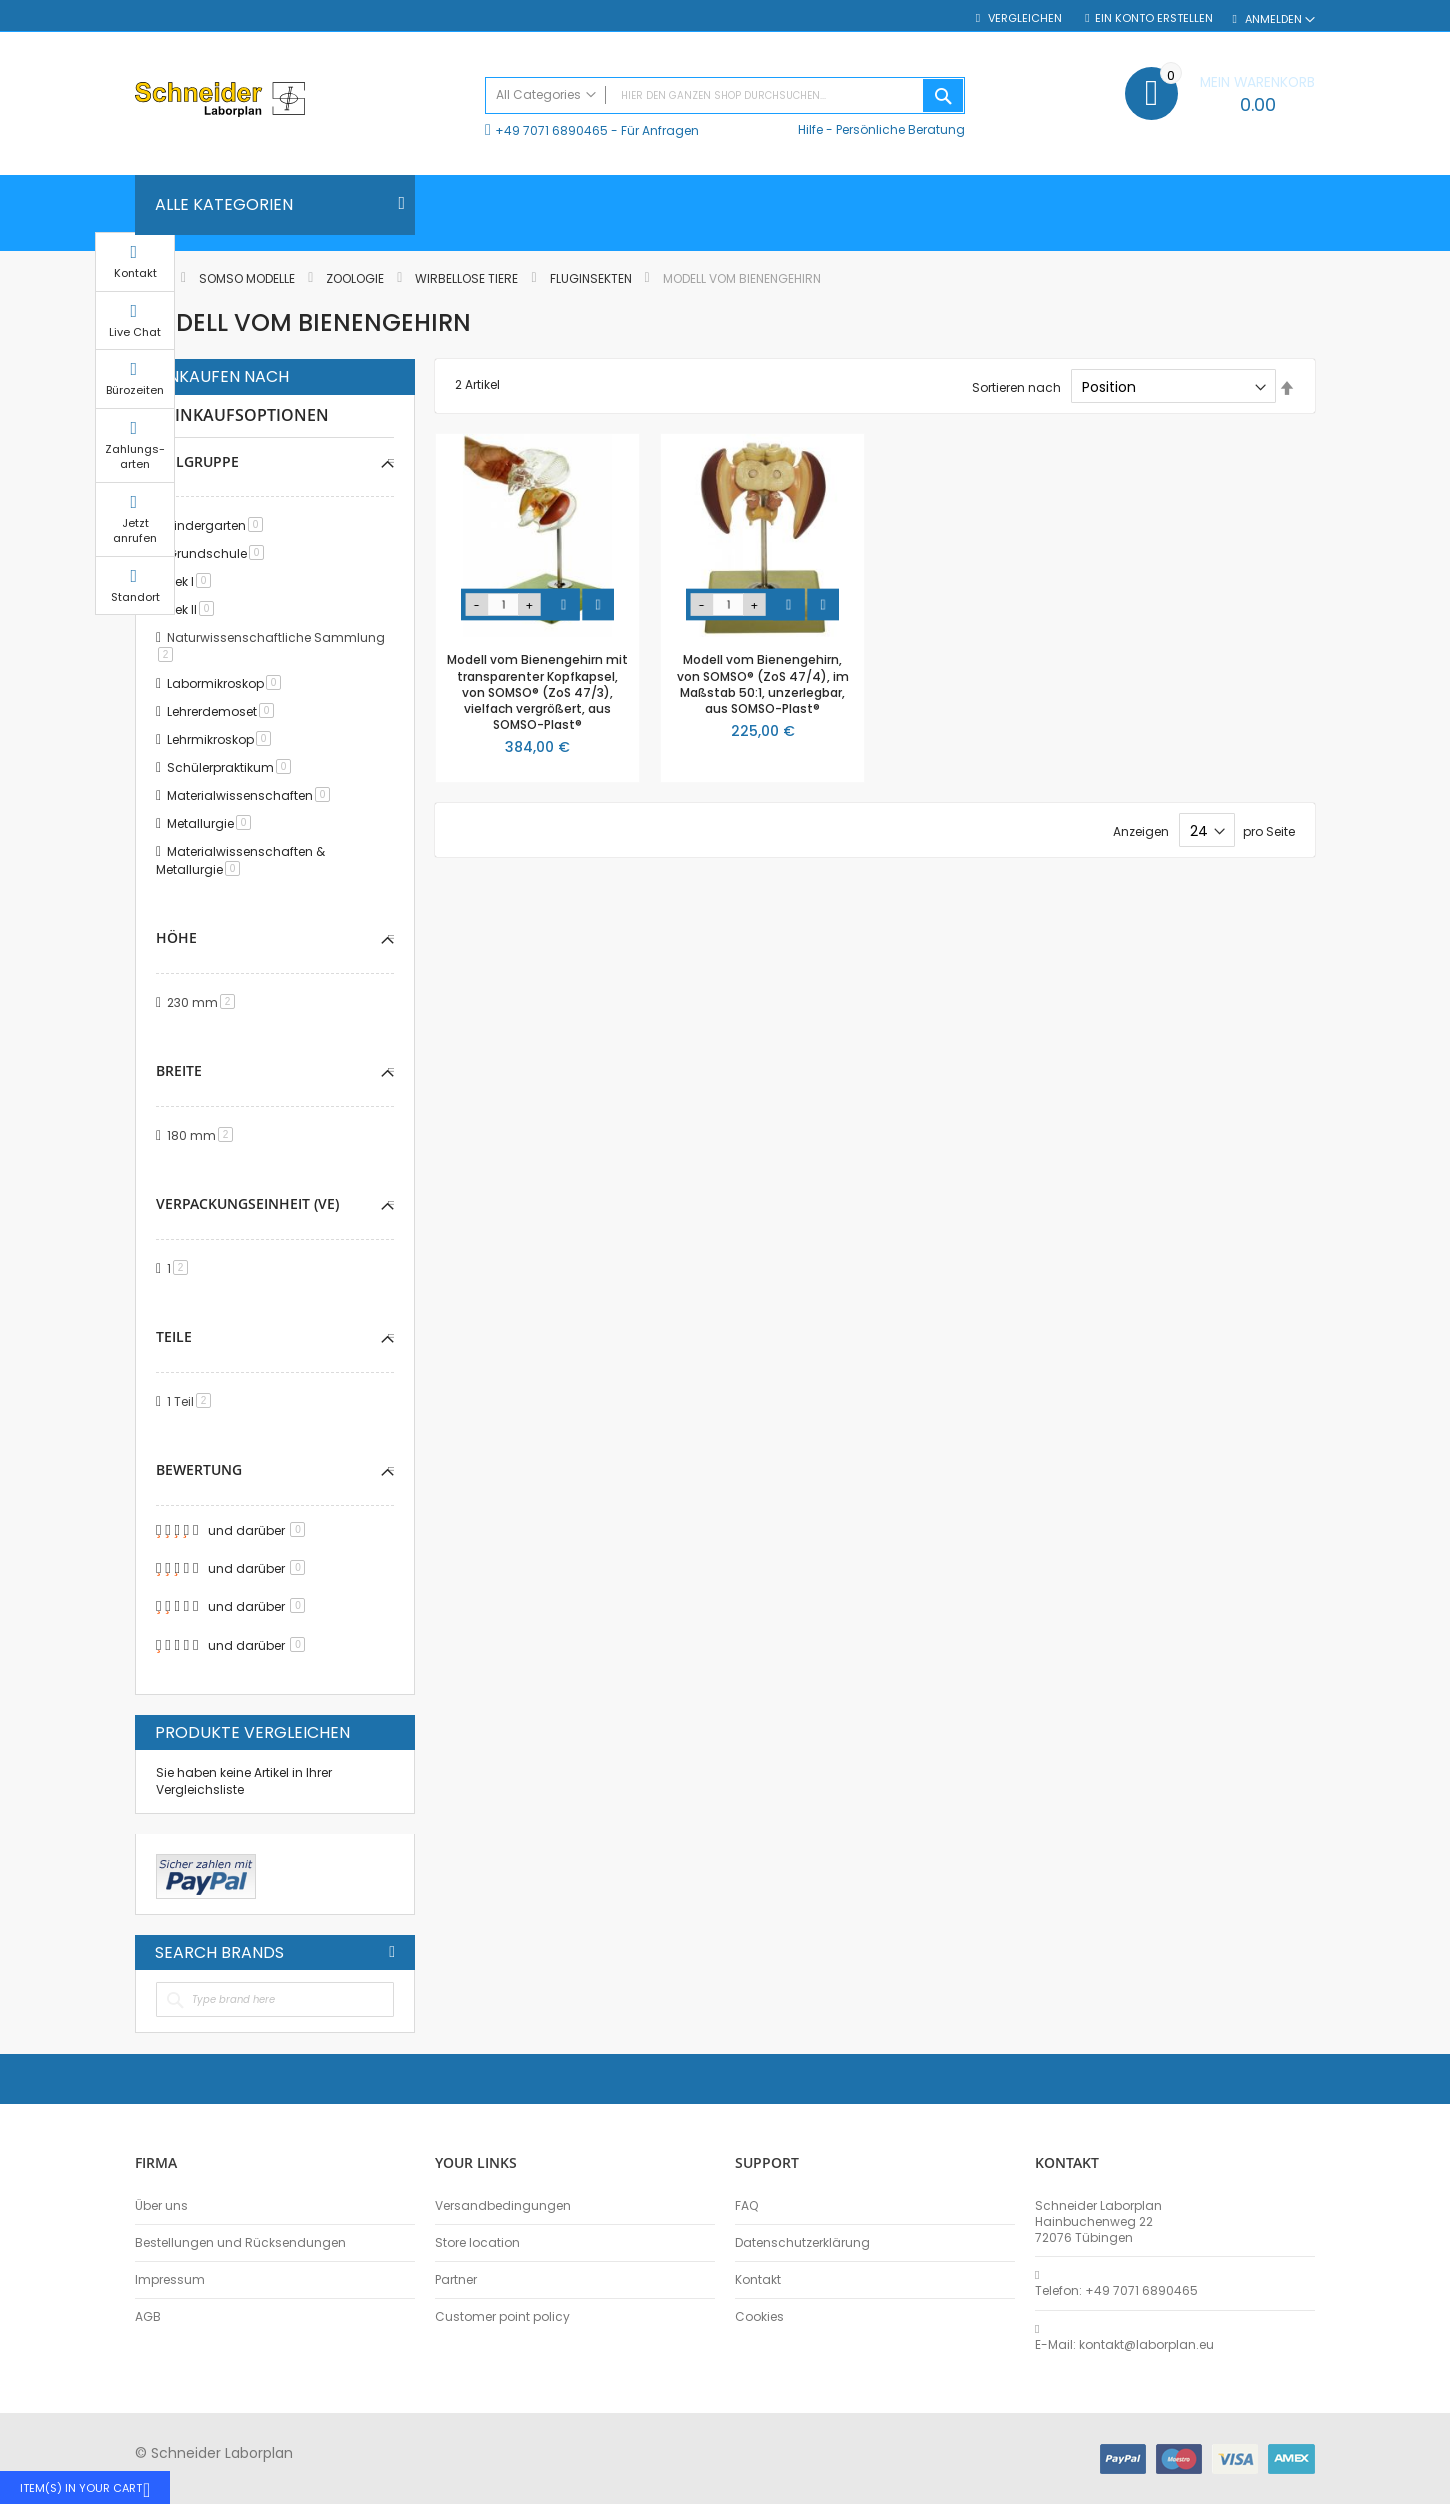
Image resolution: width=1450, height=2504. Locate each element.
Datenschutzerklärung (802, 2243)
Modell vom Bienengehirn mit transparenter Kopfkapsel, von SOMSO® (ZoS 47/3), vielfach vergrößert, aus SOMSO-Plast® (537, 692)
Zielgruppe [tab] (197, 461)
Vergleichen (1023, 18)
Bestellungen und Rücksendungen (240, 2243)
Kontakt (758, 2280)
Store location (477, 2243)
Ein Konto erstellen (1154, 18)
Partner (456, 2280)
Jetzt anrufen (1365, 548)
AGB (148, 2317)
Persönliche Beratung (900, 129)
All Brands (392, 1952)
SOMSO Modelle (248, 278)
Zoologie (356, 278)
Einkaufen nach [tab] (222, 377)
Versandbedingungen (503, 2206)
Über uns (161, 2206)
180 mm (203, 1135)
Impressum (170, 2280)
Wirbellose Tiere (468, 278)
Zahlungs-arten (1365, 474)
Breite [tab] (179, 1070)
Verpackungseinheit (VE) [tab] (247, 1203)
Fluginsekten (592, 278)
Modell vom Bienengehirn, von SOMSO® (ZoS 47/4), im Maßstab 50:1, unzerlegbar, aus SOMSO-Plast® (763, 684)
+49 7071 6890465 (551, 130)
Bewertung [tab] (199, 1469)
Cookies (759, 2317)
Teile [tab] (174, 1336)
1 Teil (192, 1401)
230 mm (204, 1002)
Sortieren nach (1016, 387)
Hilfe (810, 129)
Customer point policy (502, 2317)
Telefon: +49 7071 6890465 (1116, 2291)
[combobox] (725, 95)
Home (153, 278)
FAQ (746, 2206)
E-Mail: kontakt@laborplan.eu (1124, 2345)
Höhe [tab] (176, 937)
